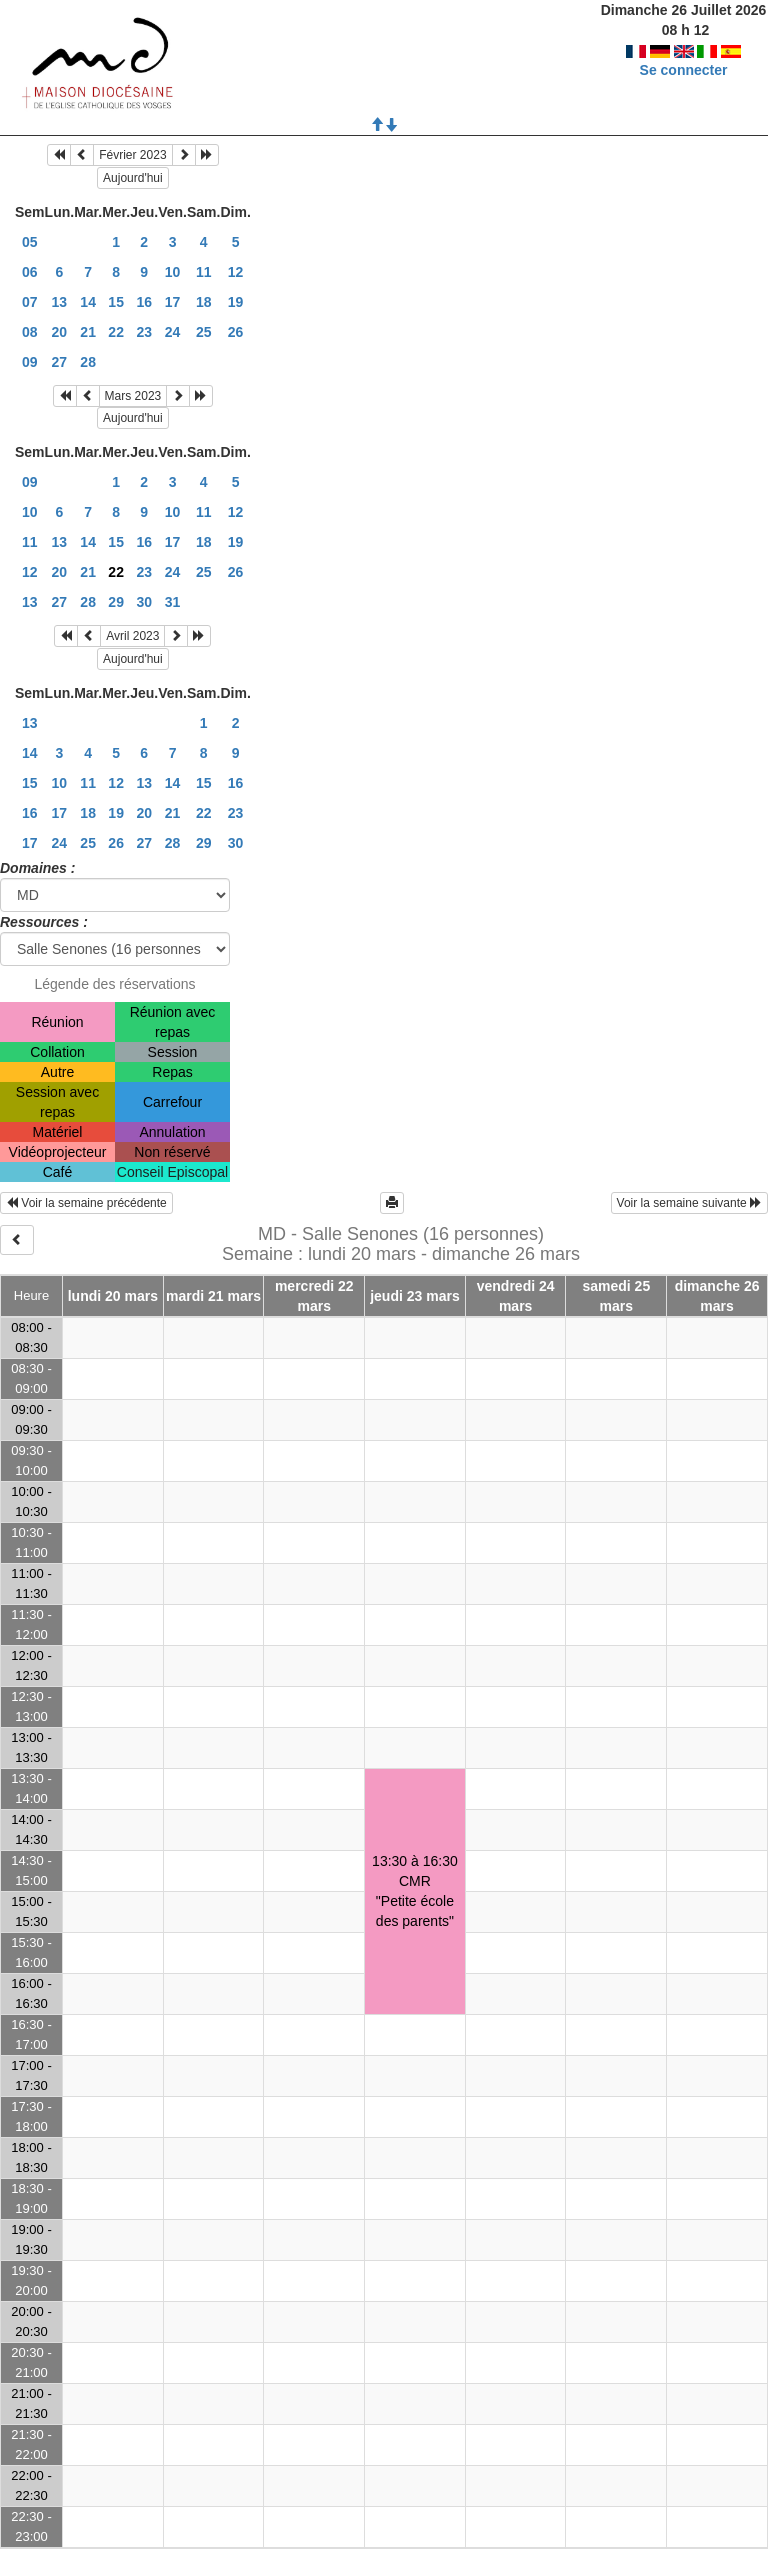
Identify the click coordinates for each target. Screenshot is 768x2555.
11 (204, 272)
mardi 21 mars (213, 1296)
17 (173, 302)
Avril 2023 (132, 636)
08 (30, 332)
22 (116, 332)
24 (173, 332)
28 (88, 362)
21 (88, 332)
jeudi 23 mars (415, 1296)
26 (236, 332)
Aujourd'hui (133, 178)
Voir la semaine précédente (86, 1203)
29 (116, 602)
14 (88, 302)
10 (173, 272)
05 (30, 242)
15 (116, 302)
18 (204, 302)
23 (144, 332)
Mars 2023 (133, 396)
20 (60, 332)
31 (173, 602)
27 (60, 362)
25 (204, 332)
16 (144, 302)
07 (30, 302)
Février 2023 (132, 155)
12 (236, 272)
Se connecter (684, 70)
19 (236, 302)
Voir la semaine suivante (689, 1203)
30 (144, 602)
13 (60, 302)
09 (30, 362)
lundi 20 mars (113, 1296)
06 (30, 272)
